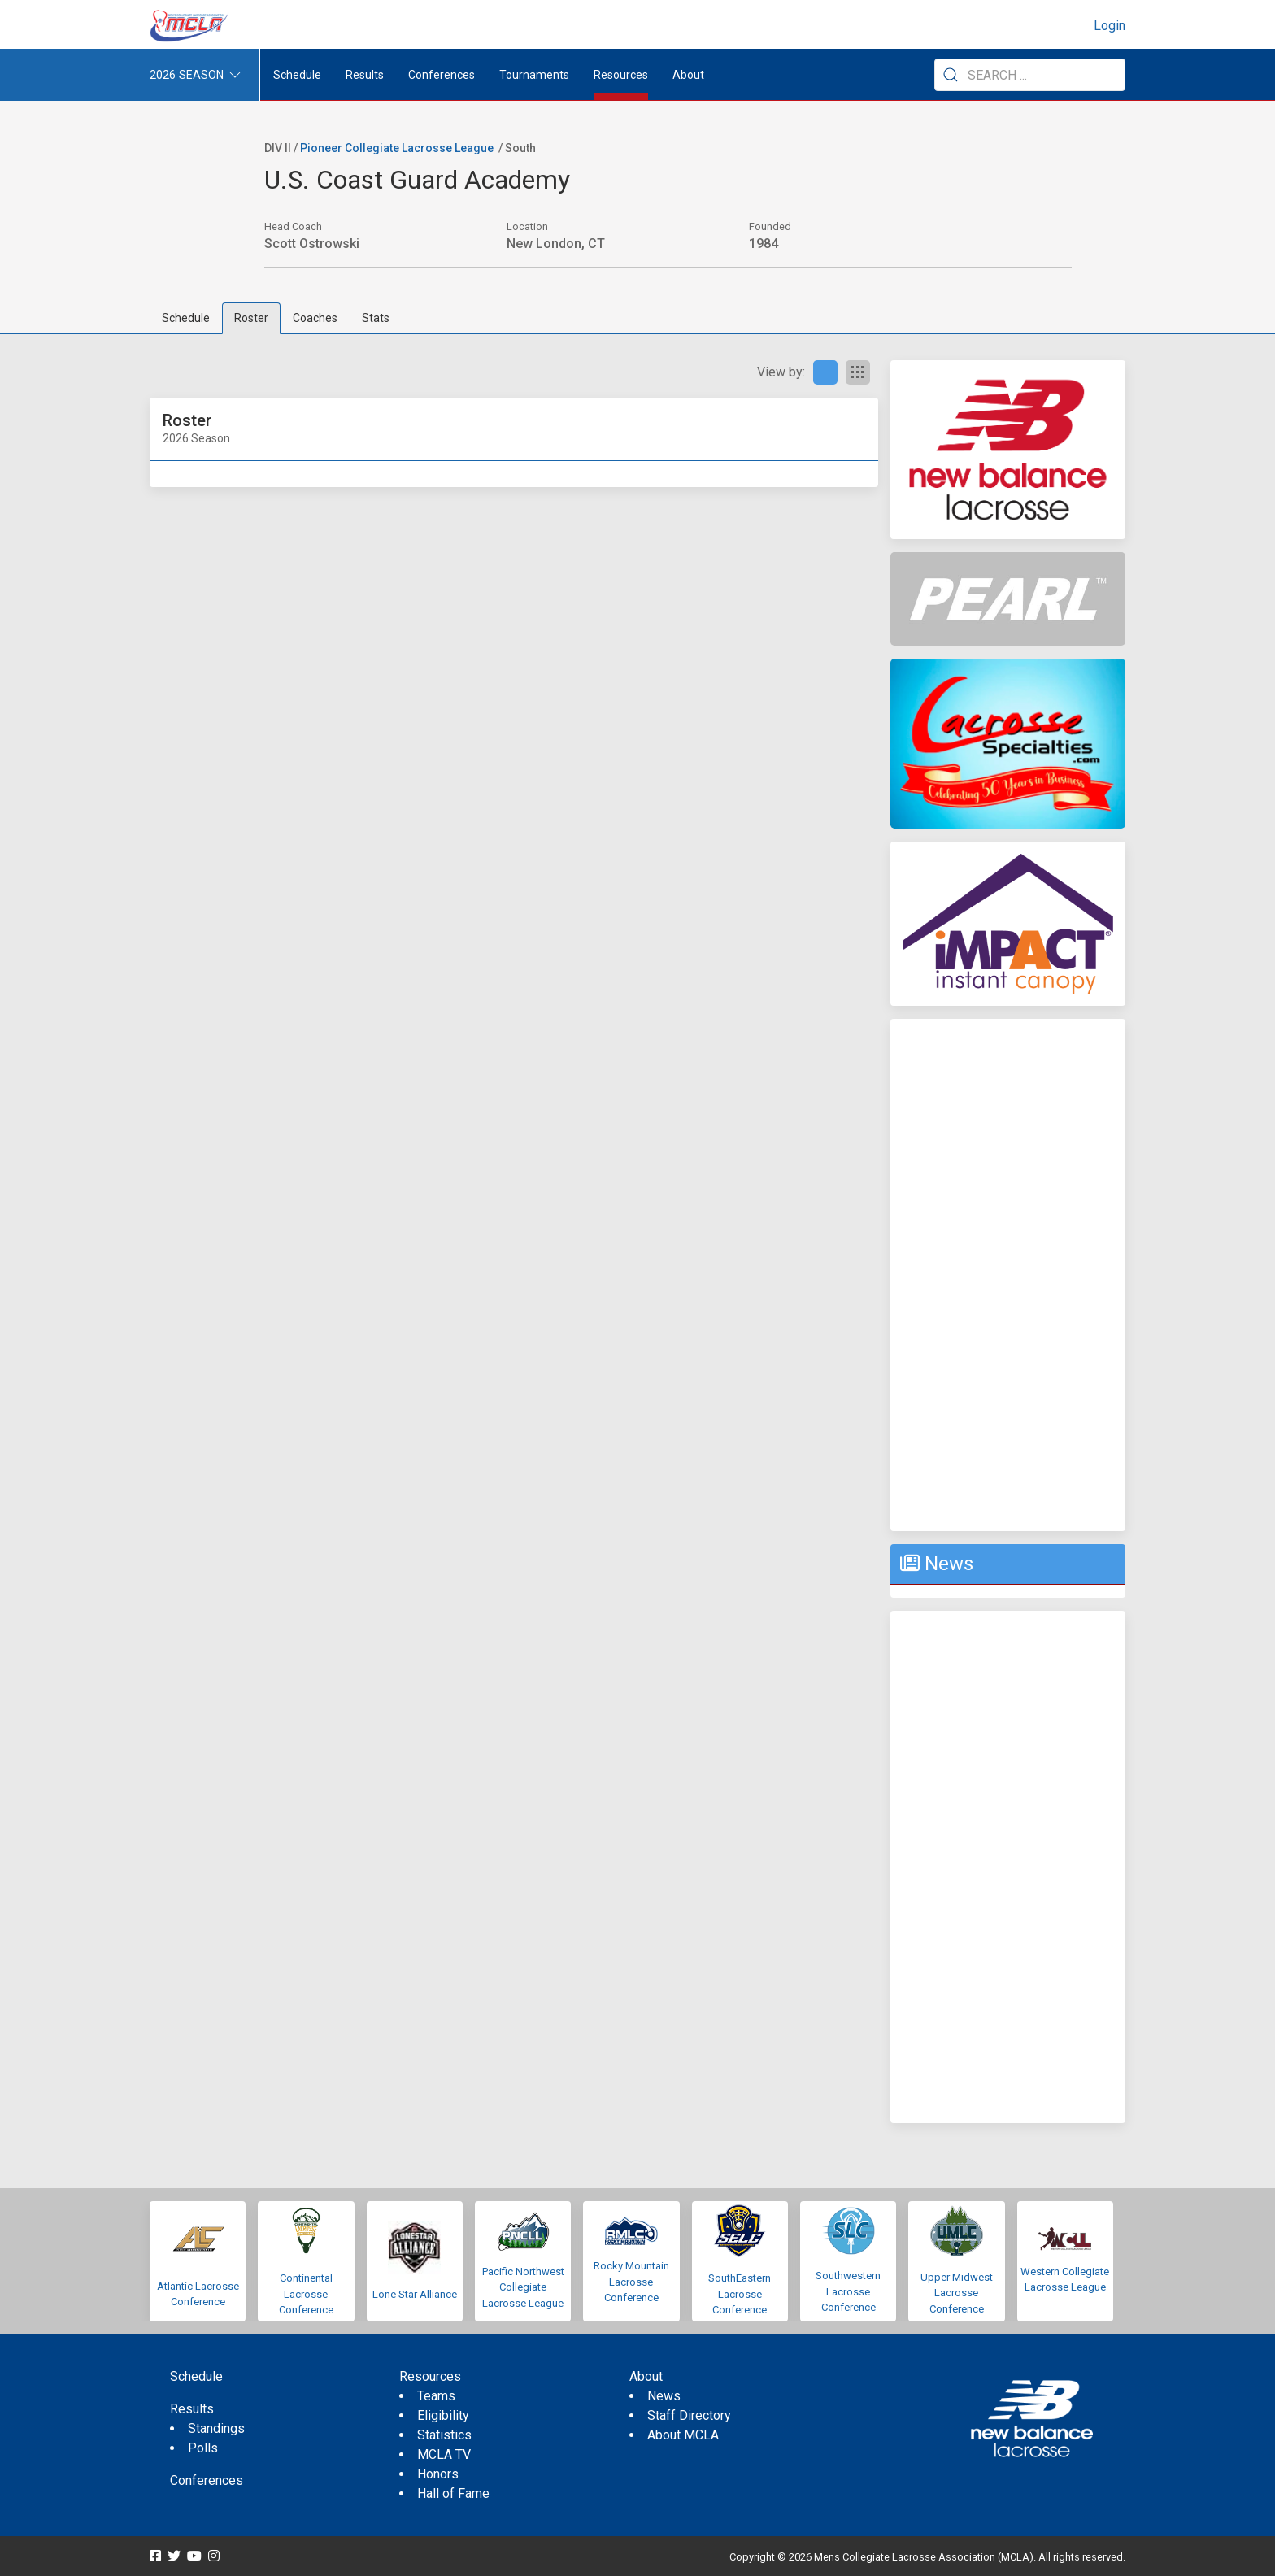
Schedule (186, 317)
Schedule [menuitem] (297, 74)
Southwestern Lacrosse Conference (848, 2291)
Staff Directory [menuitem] (689, 2415)
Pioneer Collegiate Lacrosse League (397, 147)
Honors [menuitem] (438, 2474)
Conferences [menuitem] (206, 2480)
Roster (251, 317)
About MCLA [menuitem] (683, 2435)
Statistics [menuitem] (444, 2435)
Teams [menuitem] (436, 2396)
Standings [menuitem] (216, 2428)
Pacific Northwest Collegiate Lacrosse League (523, 2287)
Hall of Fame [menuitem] (453, 2493)
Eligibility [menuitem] (443, 2415)
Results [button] (365, 74)
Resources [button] (621, 74)
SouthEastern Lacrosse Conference (739, 2294)
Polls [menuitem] (203, 2448)
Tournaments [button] (534, 74)
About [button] (688, 74)
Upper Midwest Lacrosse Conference (956, 2293)
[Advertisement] (1008, 1275)
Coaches (315, 317)
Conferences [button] (441, 74)
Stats (375, 317)
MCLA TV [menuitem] (444, 2454)
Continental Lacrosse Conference (306, 2294)
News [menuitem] (664, 2396)
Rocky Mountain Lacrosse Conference (631, 2282)
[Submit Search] (950, 75)
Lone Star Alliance (414, 2294)
